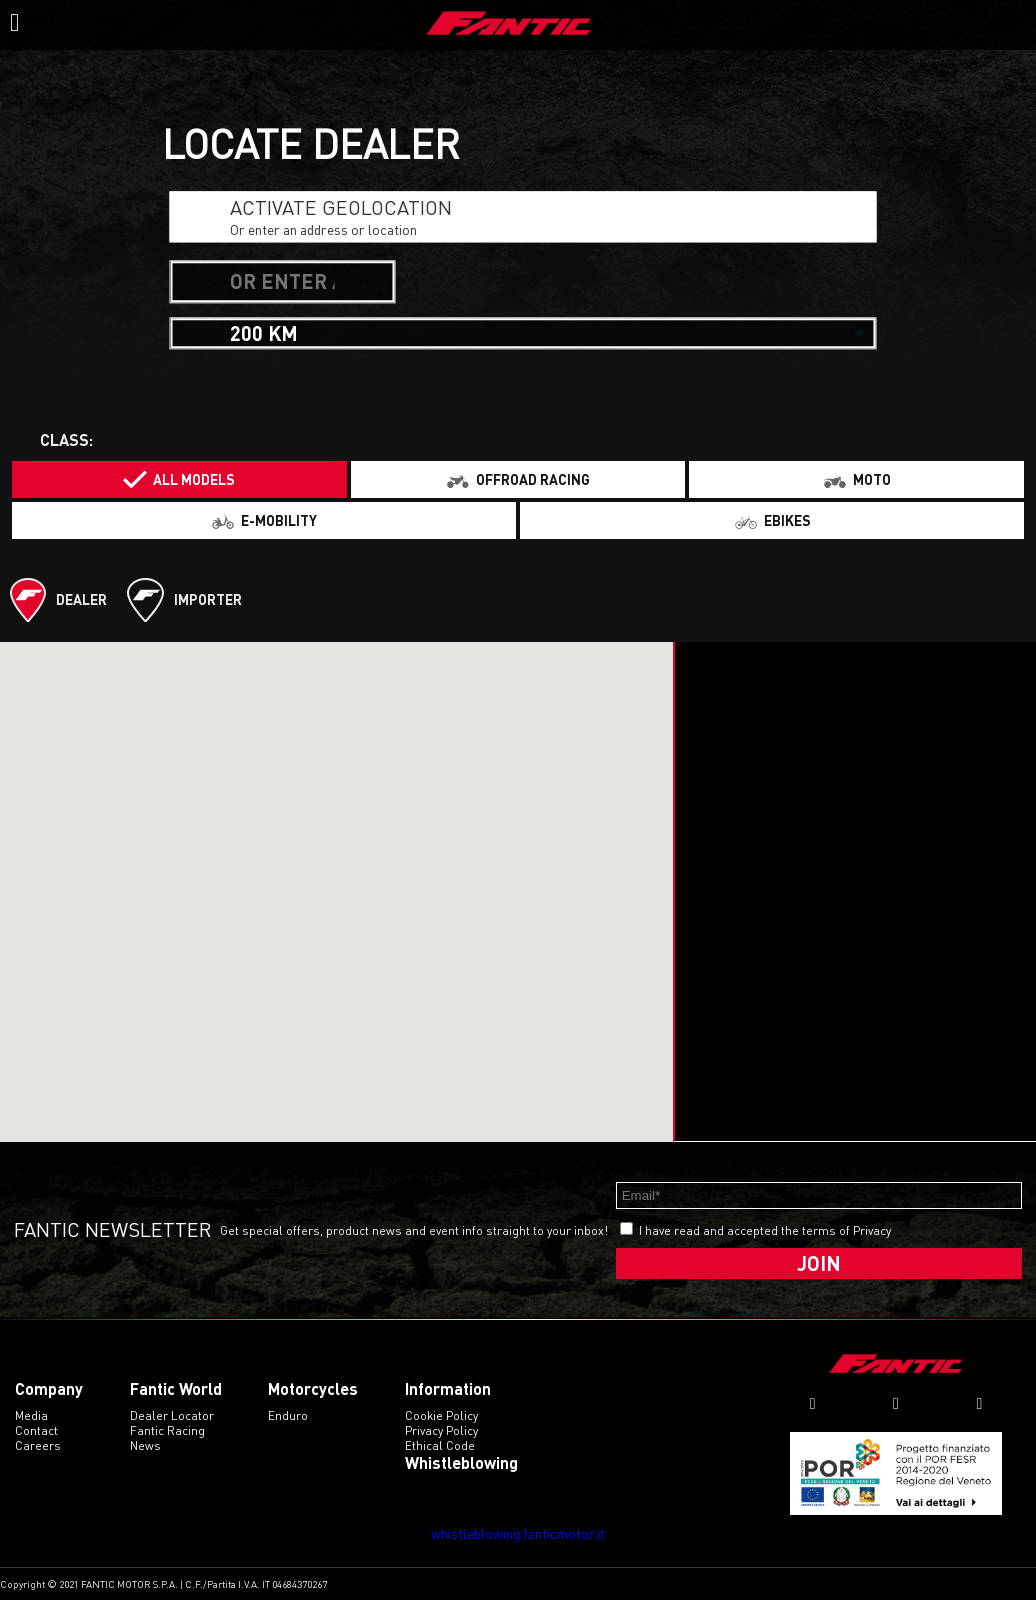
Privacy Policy (441, 1430)
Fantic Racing (167, 1430)
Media (31, 1415)
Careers (38, 1445)
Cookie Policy (441, 1415)
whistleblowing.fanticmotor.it (518, 1533)
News (145, 1445)
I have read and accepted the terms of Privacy (765, 1230)
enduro (288, 1415)
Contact (36, 1430)
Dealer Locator (172, 1415)
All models (194, 479)
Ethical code (440, 1445)
